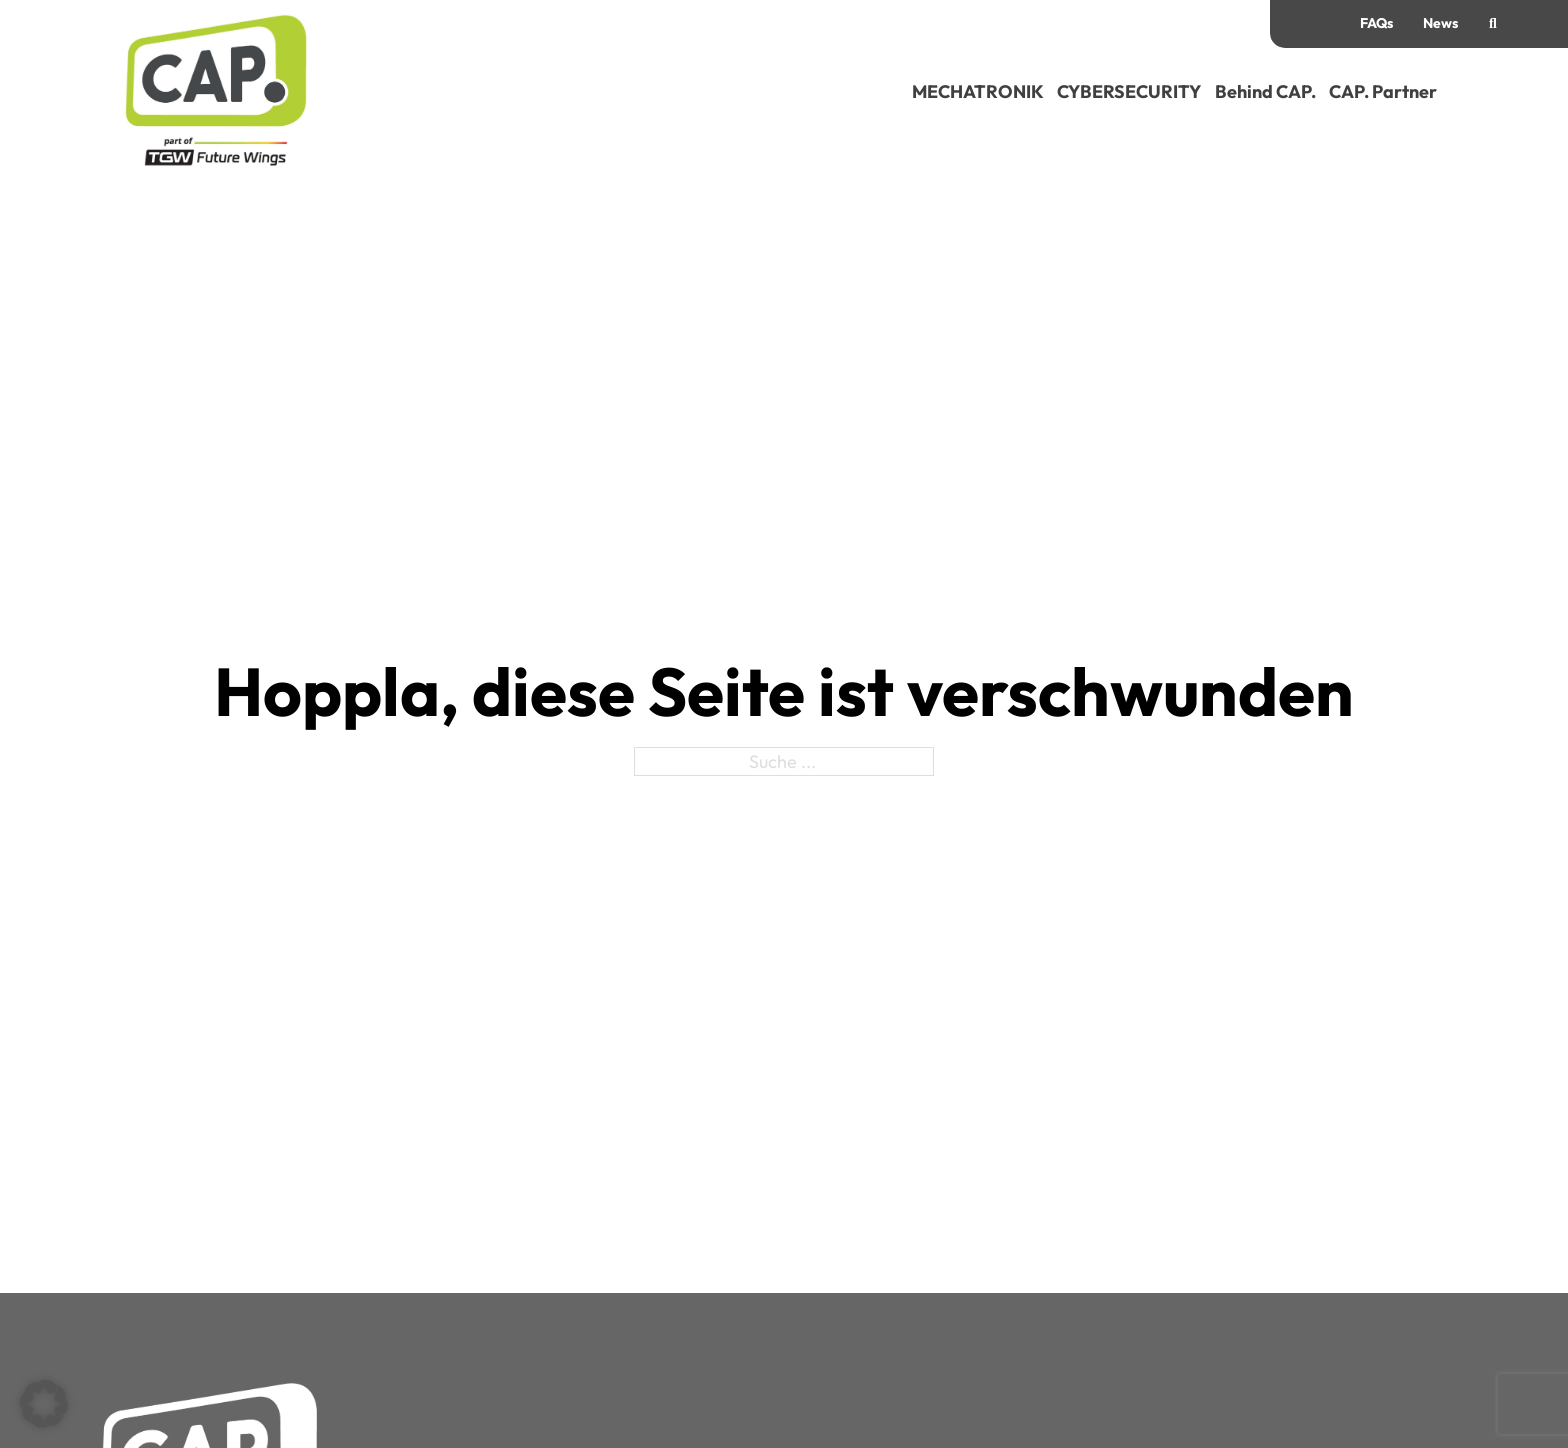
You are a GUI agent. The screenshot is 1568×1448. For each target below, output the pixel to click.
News (1440, 23)
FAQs (1376, 23)
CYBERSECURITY (1129, 91)
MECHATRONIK (978, 91)
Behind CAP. (1265, 91)
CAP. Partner (1383, 91)
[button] (44, 1404)
